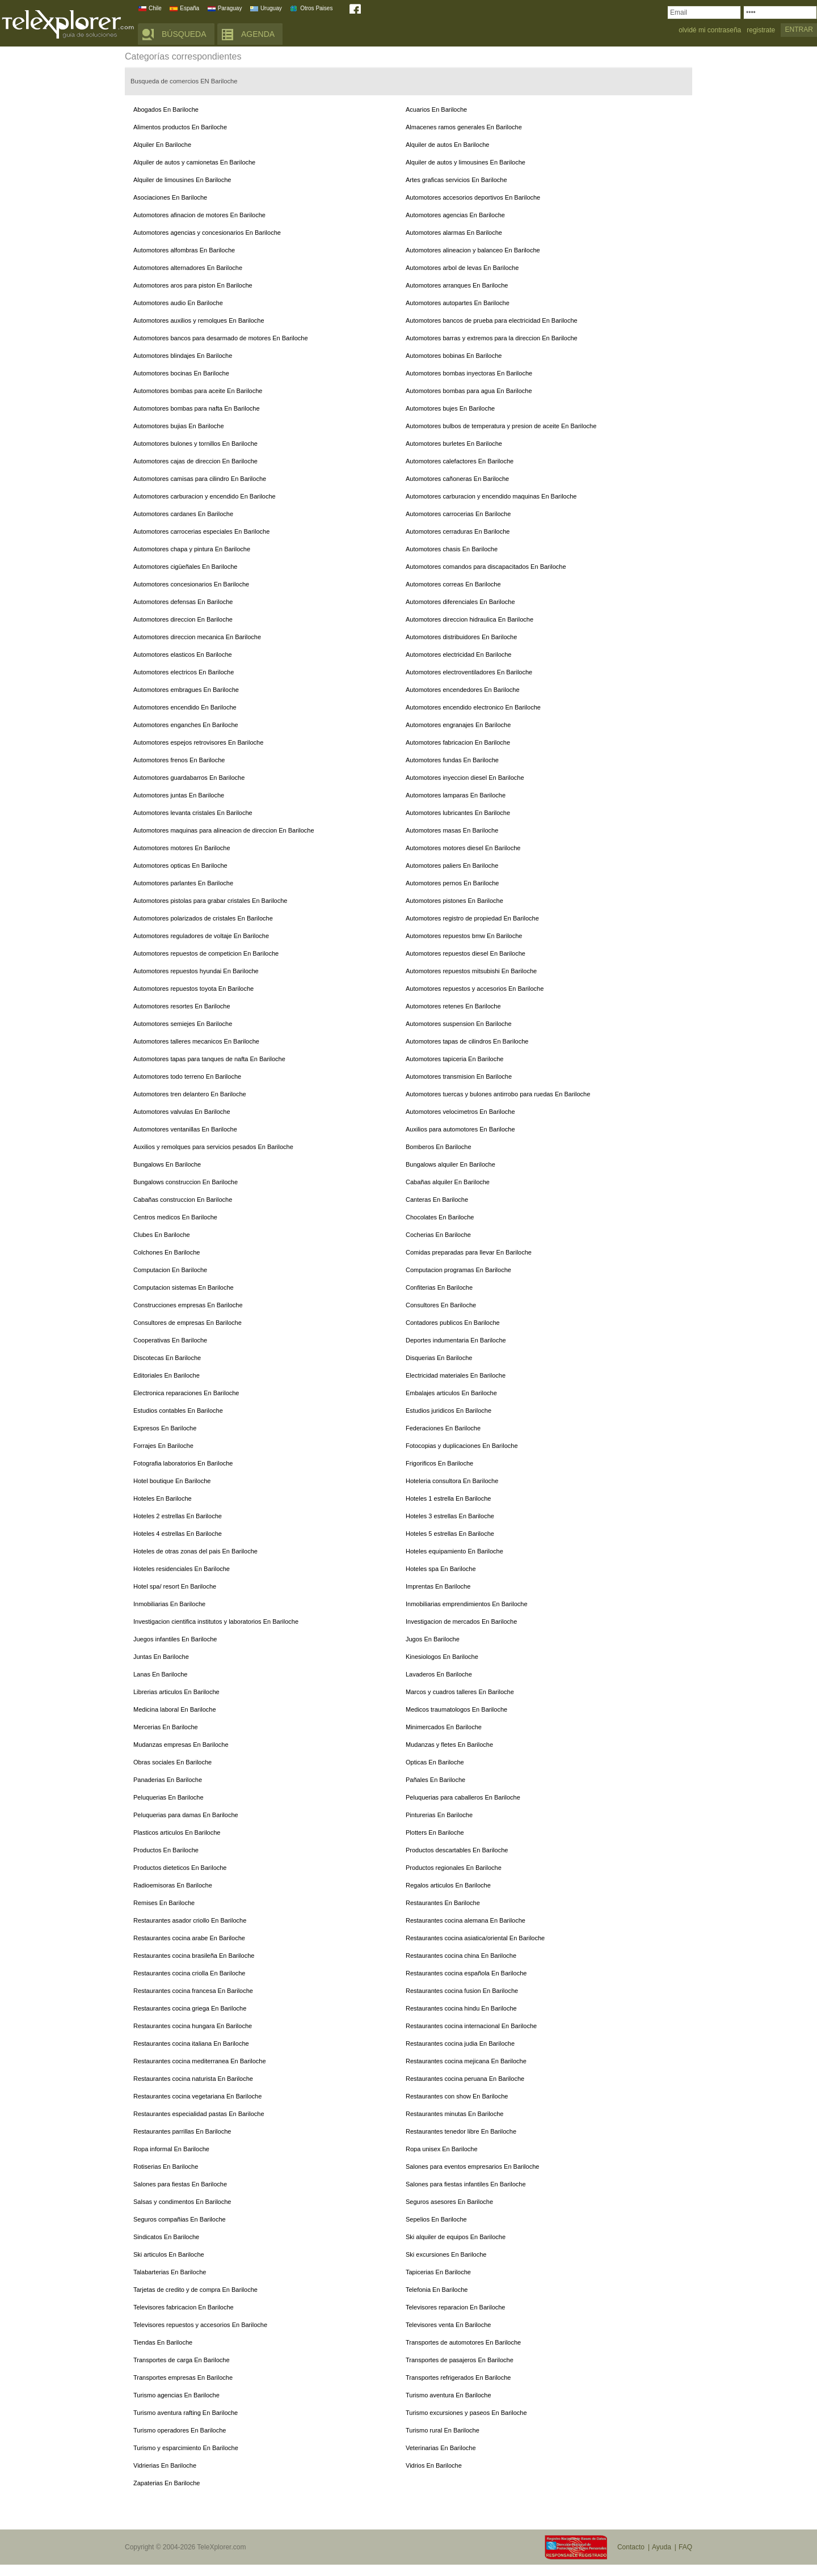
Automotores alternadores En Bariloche (187, 267)
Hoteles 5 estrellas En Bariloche (450, 1533)
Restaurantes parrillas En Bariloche (182, 2131)
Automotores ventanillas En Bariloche (185, 1129)
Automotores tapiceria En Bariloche (454, 1058)
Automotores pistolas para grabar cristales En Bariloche (210, 900)
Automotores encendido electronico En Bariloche (473, 707)
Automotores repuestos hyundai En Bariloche (196, 971)
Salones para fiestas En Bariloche (180, 2184)
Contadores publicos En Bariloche (453, 1322)
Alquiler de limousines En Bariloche (182, 179)
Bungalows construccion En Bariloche (185, 1182)
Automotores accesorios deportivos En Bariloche (473, 197)
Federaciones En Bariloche (443, 1428)
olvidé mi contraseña (710, 30)
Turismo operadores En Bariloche (179, 2430)
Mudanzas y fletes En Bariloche (449, 1744)
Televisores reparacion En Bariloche (455, 2307)
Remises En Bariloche (164, 1902)
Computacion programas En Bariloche (458, 1269)
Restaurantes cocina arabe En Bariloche (189, 1938)
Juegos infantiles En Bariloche (175, 1639)
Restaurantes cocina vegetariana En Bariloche (197, 2096)
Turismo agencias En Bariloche (176, 2395)
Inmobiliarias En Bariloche (169, 1604)
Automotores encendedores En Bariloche (463, 689)
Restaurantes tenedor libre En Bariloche (461, 2131)
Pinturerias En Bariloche (439, 1814)
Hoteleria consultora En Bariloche (452, 1480)
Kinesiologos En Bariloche (442, 1656)
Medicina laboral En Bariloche (174, 1709)
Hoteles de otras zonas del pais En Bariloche (195, 1551)
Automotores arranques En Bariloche (457, 285)
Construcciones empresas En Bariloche (188, 1305)
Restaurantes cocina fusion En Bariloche (462, 1990)
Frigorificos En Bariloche (439, 1463)
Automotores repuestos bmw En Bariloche (464, 935)
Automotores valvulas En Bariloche (181, 1111)
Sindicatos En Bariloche (166, 2236)
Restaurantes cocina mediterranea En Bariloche (199, 2061)
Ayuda (661, 2547)
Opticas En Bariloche (435, 1762)
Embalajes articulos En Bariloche (451, 1393)
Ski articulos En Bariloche (168, 2254)
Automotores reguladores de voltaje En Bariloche (201, 935)
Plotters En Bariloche (435, 1832)
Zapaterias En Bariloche (166, 2483)
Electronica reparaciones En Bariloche (186, 1393)
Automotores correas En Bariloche (453, 584)
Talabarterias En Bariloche (169, 2272)
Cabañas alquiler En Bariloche (448, 1182)
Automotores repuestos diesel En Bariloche (465, 953)
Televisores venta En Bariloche (448, 2324)
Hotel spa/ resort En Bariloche (174, 1586)
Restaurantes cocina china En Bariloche (461, 1955)
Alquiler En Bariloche (162, 144)
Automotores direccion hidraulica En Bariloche (469, 619)
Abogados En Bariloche (166, 109)
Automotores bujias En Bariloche (178, 426)
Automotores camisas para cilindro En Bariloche (199, 478)
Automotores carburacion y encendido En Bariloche (204, 496)
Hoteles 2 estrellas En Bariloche (177, 1516)
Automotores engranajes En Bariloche (458, 724)
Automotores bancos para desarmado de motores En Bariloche (220, 338)
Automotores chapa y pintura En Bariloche (191, 549)
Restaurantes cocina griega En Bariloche (189, 2008)
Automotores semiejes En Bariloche (182, 1023)
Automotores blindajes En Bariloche (182, 355)
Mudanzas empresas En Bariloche (181, 1744)
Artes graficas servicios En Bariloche (456, 179)
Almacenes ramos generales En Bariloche (464, 127)
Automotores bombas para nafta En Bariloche (196, 408)
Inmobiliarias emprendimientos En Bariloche (467, 1604)
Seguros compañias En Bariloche (179, 2219)
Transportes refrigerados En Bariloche (458, 2377)
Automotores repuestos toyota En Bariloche (193, 988)
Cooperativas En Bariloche (170, 1340)
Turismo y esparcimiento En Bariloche (185, 2447)
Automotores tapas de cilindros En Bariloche (467, 1041)
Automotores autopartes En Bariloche (457, 302)
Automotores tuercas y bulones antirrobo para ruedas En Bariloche (498, 1094)
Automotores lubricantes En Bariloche (458, 812)
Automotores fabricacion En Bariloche (458, 742)
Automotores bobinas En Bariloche (454, 355)
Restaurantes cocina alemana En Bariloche (465, 1920)
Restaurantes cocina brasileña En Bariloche (193, 1955)
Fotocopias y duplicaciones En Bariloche (462, 1445)
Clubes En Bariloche (161, 1234)
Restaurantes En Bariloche (443, 1902)
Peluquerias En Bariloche (168, 1797)
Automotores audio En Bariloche (178, 302)
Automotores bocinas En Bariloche (181, 373)
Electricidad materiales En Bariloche (456, 1375)
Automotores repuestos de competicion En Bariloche (206, 953)
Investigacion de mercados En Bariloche (461, 1621)
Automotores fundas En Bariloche (452, 760)
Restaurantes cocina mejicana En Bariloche (466, 2061)
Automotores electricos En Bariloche (183, 672)
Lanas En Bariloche (160, 1674)
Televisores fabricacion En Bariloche (183, 2307)
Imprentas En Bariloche (438, 1586)
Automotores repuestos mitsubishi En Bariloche (471, 971)
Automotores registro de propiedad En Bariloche (472, 918)
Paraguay (230, 8)
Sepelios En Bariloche (436, 2219)
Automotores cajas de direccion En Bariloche (195, 461)
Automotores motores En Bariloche (181, 847)
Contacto (631, 2547)
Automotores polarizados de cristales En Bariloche (203, 918)
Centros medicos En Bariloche (175, 1217)
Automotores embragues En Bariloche (186, 689)
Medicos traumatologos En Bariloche (456, 1709)
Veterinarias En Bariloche (441, 2447)
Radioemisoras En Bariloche (172, 1885)
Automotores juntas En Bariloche (178, 795)
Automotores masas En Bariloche (452, 830)
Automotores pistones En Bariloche (454, 900)
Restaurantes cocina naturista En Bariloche (193, 2078)
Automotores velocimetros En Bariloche (460, 1111)
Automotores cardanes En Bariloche (183, 513)
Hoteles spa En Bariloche (441, 1568)
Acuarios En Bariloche (436, 109)
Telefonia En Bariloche (437, 2289)
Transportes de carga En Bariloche (181, 2360)
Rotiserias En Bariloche (165, 2166)
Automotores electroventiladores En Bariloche (469, 672)
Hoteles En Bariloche (162, 1498)
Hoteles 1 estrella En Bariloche (448, 1498)
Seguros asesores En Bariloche (449, 2201)
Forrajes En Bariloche (163, 1445)
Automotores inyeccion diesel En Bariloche (465, 777)
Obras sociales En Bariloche (172, 1762)
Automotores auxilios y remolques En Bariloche (198, 320)
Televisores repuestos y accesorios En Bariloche (200, 2324)
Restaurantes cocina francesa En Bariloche (193, 1990)
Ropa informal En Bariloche (171, 2149)
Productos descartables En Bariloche (457, 1850)
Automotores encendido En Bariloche (185, 707)
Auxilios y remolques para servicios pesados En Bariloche (213, 1146)
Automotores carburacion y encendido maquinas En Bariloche (491, 496)
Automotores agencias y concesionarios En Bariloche (207, 232)
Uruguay (271, 8)
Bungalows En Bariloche (167, 1164)
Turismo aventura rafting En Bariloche (185, 2412)
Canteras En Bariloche (437, 1199)
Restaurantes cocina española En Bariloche (466, 1973)
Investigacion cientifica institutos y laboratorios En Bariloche (215, 1621)
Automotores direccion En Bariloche (183, 619)
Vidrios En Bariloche (434, 2465)
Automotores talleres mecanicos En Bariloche (196, 1041)
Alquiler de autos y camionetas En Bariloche (194, 162)
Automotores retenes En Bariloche (453, 1006)
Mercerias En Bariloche (165, 1727)
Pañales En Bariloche (435, 1779)
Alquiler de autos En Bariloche (447, 144)
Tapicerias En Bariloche (438, 2272)
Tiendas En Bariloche (162, 2342)
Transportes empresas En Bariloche (183, 2377)
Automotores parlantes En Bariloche (183, 883)
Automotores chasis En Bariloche (452, 549)
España (189, 8)
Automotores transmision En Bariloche (459, 1076)
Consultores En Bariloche (441, 1305)
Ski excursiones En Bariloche (446, 2254)
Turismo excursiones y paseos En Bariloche (466, 2412)
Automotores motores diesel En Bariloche (463, 847)
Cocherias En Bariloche (438, 1234)
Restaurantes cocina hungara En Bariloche (192, 2025)
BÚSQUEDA (184, 34)
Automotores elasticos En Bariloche (182, 654)
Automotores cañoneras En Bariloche (457, 478)
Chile (155, 8)
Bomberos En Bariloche (438, 1146)
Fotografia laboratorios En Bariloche (183, 1463)
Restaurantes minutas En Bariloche (454, 2113)
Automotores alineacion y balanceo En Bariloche (473, 250)
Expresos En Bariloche (164, 1428)
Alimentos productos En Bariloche (180, 127)
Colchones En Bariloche (166, 1252)
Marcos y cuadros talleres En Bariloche (460, 1691)
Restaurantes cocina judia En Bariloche (460, 2043)
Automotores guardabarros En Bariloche (189, 777)
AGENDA (258, 34)
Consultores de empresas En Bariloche (187, 1322)
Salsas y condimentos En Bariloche (182, 2201)
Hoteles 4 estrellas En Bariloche (177, 1533)
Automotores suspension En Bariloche (459, 1023)
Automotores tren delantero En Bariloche (189, 1094)
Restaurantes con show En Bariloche (457, 2096)
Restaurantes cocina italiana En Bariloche (191, 2043)
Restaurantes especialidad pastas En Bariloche (198, 2113)
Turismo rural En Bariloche (442, 2430)
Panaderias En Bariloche (167, 1779)
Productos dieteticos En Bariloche (179, 1867)
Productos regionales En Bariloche (454, 1867)
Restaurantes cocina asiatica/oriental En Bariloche (475, 1938)
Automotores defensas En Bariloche (183, 601)
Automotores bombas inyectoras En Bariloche (469, 373)
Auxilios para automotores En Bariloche (460, 1129)
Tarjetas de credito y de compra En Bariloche (195, 2289)
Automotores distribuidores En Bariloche (461, 637)
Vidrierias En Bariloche (164, 2465)
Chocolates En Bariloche (440, 1217)
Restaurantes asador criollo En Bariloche (189, 1920)
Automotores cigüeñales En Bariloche (185, 566)
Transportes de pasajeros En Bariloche (459, 2360)
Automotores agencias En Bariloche (455, 215)
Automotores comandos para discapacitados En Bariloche (486, 566)
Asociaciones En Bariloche (170, 197)
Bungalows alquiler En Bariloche (450, 1164)
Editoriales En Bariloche (166, 1375)
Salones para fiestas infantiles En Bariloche (466, 2184)
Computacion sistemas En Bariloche (183, 1287)
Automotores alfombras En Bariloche (184, 250)
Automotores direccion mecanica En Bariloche (197, 637)
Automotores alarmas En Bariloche (454, 232)
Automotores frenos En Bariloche (179, 760)
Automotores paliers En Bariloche (452, 865)
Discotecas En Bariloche (167, 1357)
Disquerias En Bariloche (439, 1357)
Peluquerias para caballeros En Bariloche (463, 1797)
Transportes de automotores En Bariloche (463, 2342)
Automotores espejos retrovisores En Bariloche (198, 742)
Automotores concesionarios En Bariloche (191, 584)
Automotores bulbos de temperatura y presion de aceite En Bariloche (501, 426)
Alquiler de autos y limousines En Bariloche (465, 162)
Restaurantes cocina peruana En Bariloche (465, 2078)
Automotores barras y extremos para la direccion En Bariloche (492, 338)
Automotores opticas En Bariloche (180, 865)
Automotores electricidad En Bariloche (458, 654)
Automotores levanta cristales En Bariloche (192, 812)
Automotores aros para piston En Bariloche (192, 285)
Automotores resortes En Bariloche (181, 1006)
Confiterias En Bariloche (439, 1287)
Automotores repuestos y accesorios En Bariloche (475, 988)
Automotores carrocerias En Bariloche (458, 513)
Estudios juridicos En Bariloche (448, 1410)
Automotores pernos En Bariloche (452, 883)
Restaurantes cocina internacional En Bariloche (471, 2025)
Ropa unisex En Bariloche (442, 2149)
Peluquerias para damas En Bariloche (185, 1814)
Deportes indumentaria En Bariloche (456, 1340)
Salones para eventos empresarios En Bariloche (472, 2166)
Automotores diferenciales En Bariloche (460, 601)
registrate (761, 30)
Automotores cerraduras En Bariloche (457, 531)
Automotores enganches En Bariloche (185, 724)
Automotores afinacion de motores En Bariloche (199, 215)
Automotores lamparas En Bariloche (456, 795)
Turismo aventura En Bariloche (448, 2395)
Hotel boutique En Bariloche (171, 1480)
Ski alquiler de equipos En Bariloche (456, 2236)
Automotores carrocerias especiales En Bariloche (201, 531)
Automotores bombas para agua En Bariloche (469, 390)
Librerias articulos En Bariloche (176, 1691)
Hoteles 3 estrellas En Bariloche (450, 1516)
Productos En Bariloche (166, 1850)
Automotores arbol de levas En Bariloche (462, 267)
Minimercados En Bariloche (444, 1727)
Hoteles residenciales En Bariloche (181, 1568)
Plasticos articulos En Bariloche (176, 1832)
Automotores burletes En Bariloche (454, 443)
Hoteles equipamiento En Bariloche (454, 1551)
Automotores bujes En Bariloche (450, 408)
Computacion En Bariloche (170, 1269)
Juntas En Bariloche (161, 1656)
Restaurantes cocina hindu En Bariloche (461, 2008)
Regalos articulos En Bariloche (448, 1885)
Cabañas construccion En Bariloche (182, 1199)
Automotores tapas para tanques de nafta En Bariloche (209, 1058)
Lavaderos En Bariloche (439, 1674)
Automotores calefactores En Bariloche (459, 461)
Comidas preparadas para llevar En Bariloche (469, 1252)
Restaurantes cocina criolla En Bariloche (189, 1973)
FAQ (685, 2547)
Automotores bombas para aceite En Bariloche (197, 390)
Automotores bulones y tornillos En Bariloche (195, 443)
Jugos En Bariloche (433, 1639)
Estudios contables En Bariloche (178, 1410)
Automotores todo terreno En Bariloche (187, 1076)
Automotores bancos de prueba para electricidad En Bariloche (492, 320)
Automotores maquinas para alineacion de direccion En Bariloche (223, 830)
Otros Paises (316, 8)
